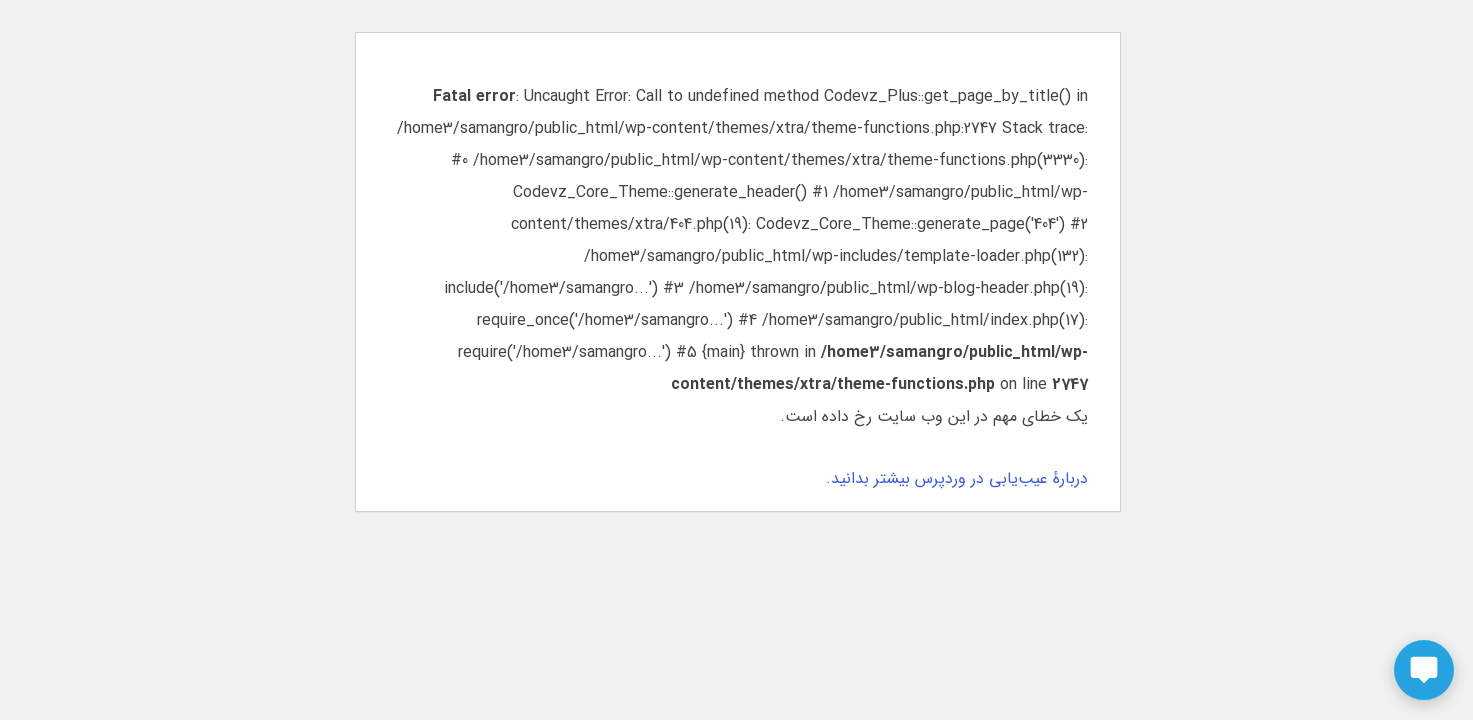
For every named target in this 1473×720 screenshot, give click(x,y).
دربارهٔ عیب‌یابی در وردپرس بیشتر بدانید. (956, 478)
